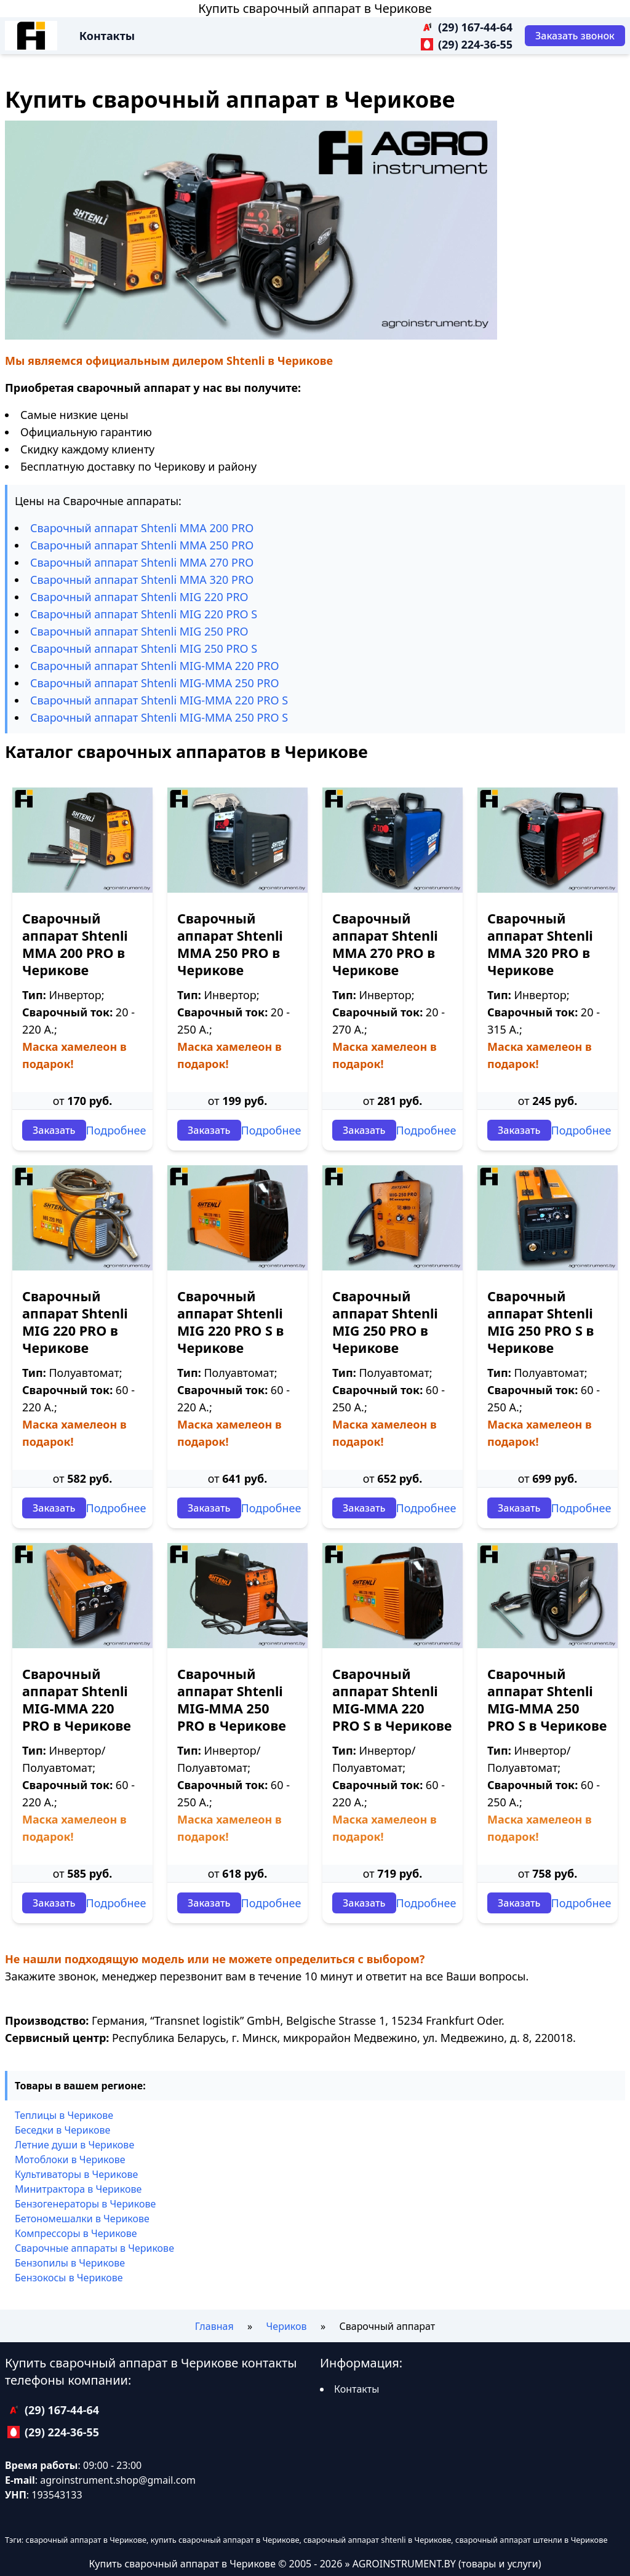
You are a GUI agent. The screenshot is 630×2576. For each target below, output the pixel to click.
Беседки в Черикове (62, 2130)
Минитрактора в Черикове (78, 2189)
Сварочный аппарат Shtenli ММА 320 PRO (141, 579)
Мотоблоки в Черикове (70, 2159)
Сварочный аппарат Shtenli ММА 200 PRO (141, 527)
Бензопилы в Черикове (70, 2263)
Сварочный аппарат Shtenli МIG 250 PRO (139, 631)
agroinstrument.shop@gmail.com (118, 2480)
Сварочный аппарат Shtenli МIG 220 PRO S (143, 614)
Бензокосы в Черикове (69, 2277)
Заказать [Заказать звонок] (54, 1130)
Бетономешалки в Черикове (82, 2218)
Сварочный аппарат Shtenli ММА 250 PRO (141, 545)
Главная (214, 2326)
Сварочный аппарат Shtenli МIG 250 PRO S (143, 648)
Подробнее (116, 1130)
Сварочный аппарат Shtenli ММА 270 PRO (141, 562)
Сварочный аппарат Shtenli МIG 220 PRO (139, 596)
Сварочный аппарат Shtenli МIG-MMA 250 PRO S (159, 717)
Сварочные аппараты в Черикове (94, 2248)
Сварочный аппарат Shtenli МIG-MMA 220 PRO (154, 665)
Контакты (107, 35)
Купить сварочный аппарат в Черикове (314, 8)
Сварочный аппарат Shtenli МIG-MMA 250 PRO (154, 683)
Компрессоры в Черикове (76, 2233)
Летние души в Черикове (74, 2144)
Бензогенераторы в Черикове (85, 2204)
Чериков (286, 2326)
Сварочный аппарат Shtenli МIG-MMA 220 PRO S (159, 700)
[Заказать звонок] (575, 35)
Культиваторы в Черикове (76, 2174)
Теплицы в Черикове (64, 2115)
